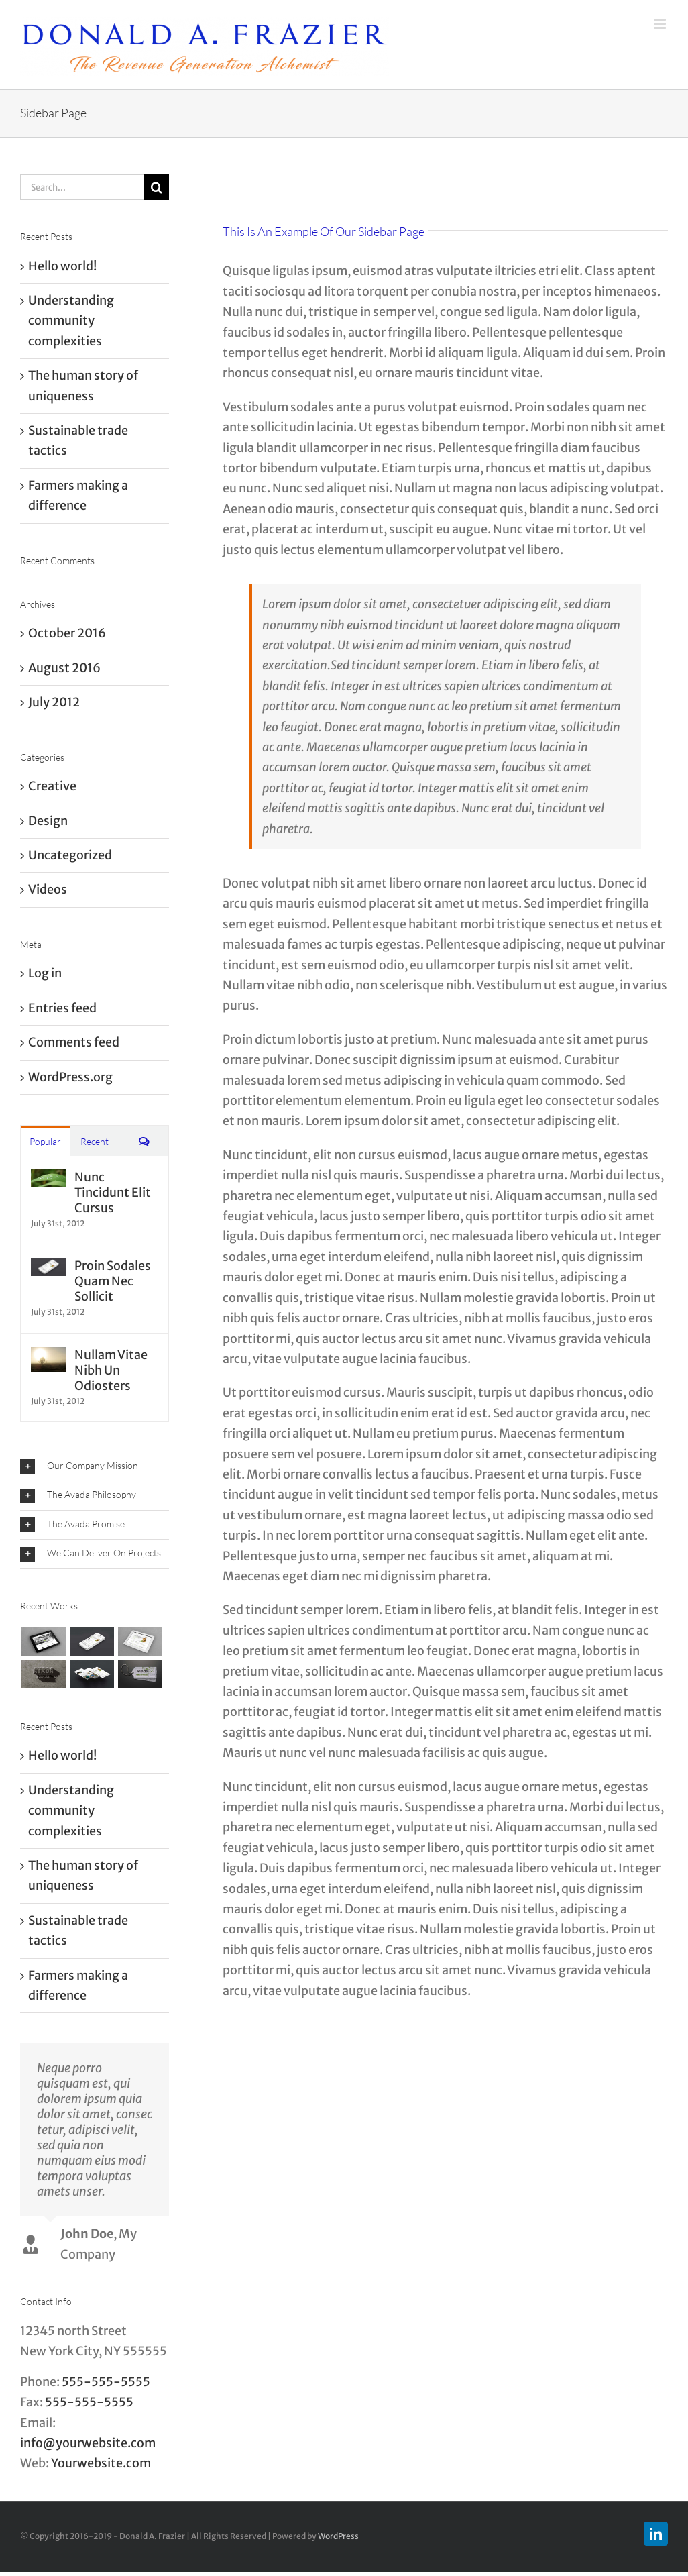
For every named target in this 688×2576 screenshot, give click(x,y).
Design (48, 820)
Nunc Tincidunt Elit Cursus (112, 1192)
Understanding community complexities (71, 320)
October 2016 (67, 633)
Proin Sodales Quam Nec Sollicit (112, 1281)
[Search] (156, 187)
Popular (45, 1141)
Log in (45, 973)
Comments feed (73, 1042)
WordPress (338, 2536)
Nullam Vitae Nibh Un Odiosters (111, 1370)
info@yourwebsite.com (88, 2443)
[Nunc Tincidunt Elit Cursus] (48, 1179)
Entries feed (62, 1008)
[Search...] (82, 187)
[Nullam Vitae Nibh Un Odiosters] (48, 1356)
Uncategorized (70, 855)
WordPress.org (70, 1077)
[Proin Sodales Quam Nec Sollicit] (48, 1267)
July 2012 (54, 702)
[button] (94, 1466)
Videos (47, 889)
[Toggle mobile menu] (661, 24)
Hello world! (62, 266)
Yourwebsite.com (101, 2463)
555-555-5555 (106, 2382)
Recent (94, 1141)
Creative (52, 786)
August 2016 (64, 668)
